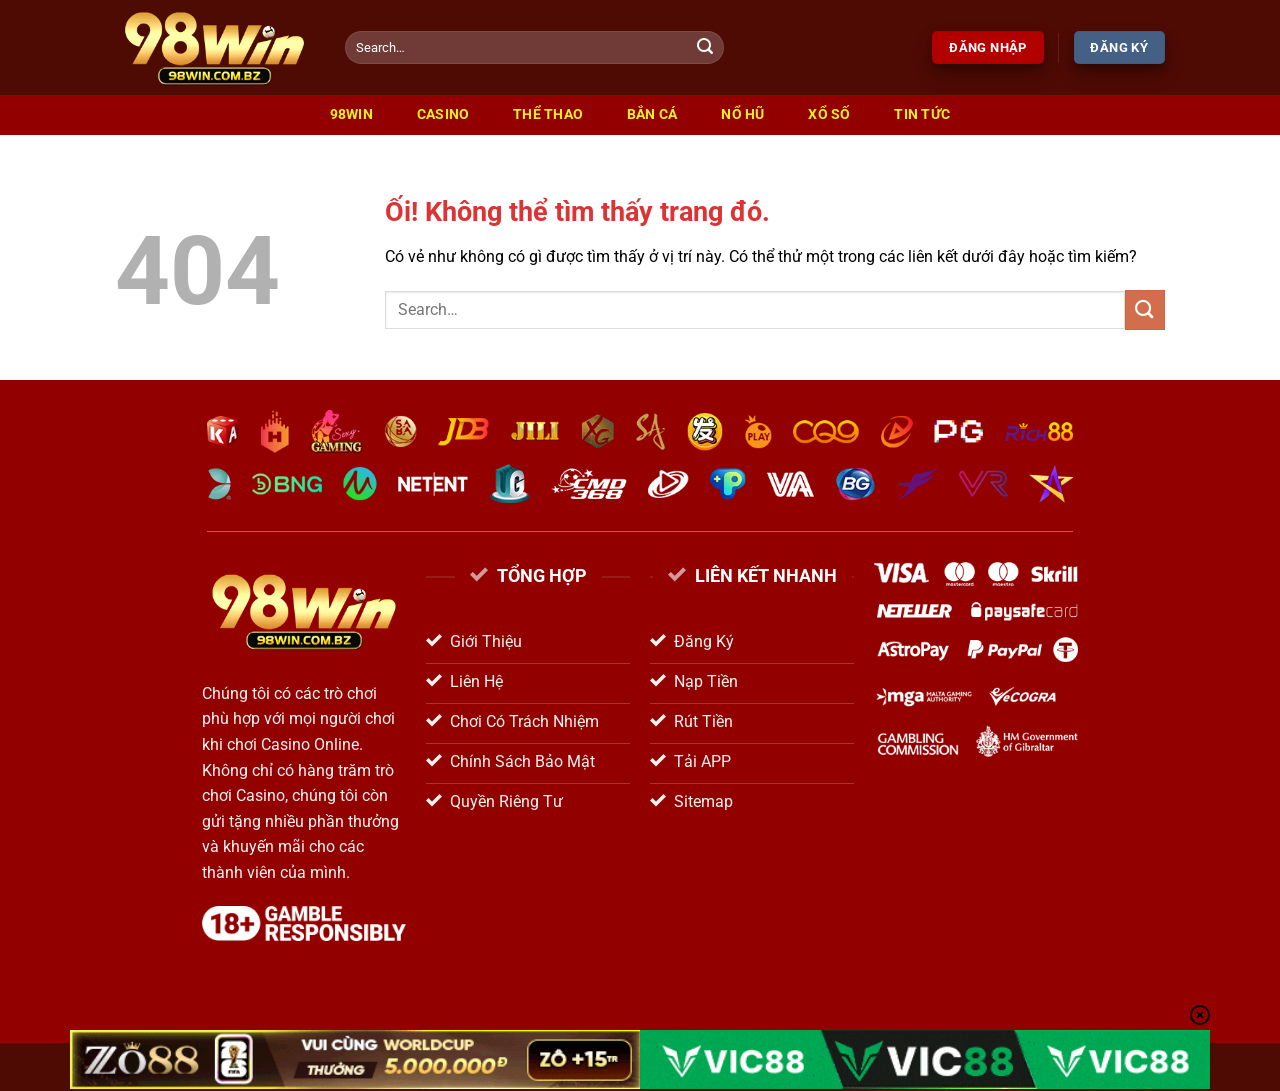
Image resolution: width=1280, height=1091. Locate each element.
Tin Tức (922, 114)
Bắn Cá (652, 114)
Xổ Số (829, 114)
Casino (443, 114)
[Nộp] (706, 48)
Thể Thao (548, 114)
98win (351, 114)
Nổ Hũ (742, 114)
